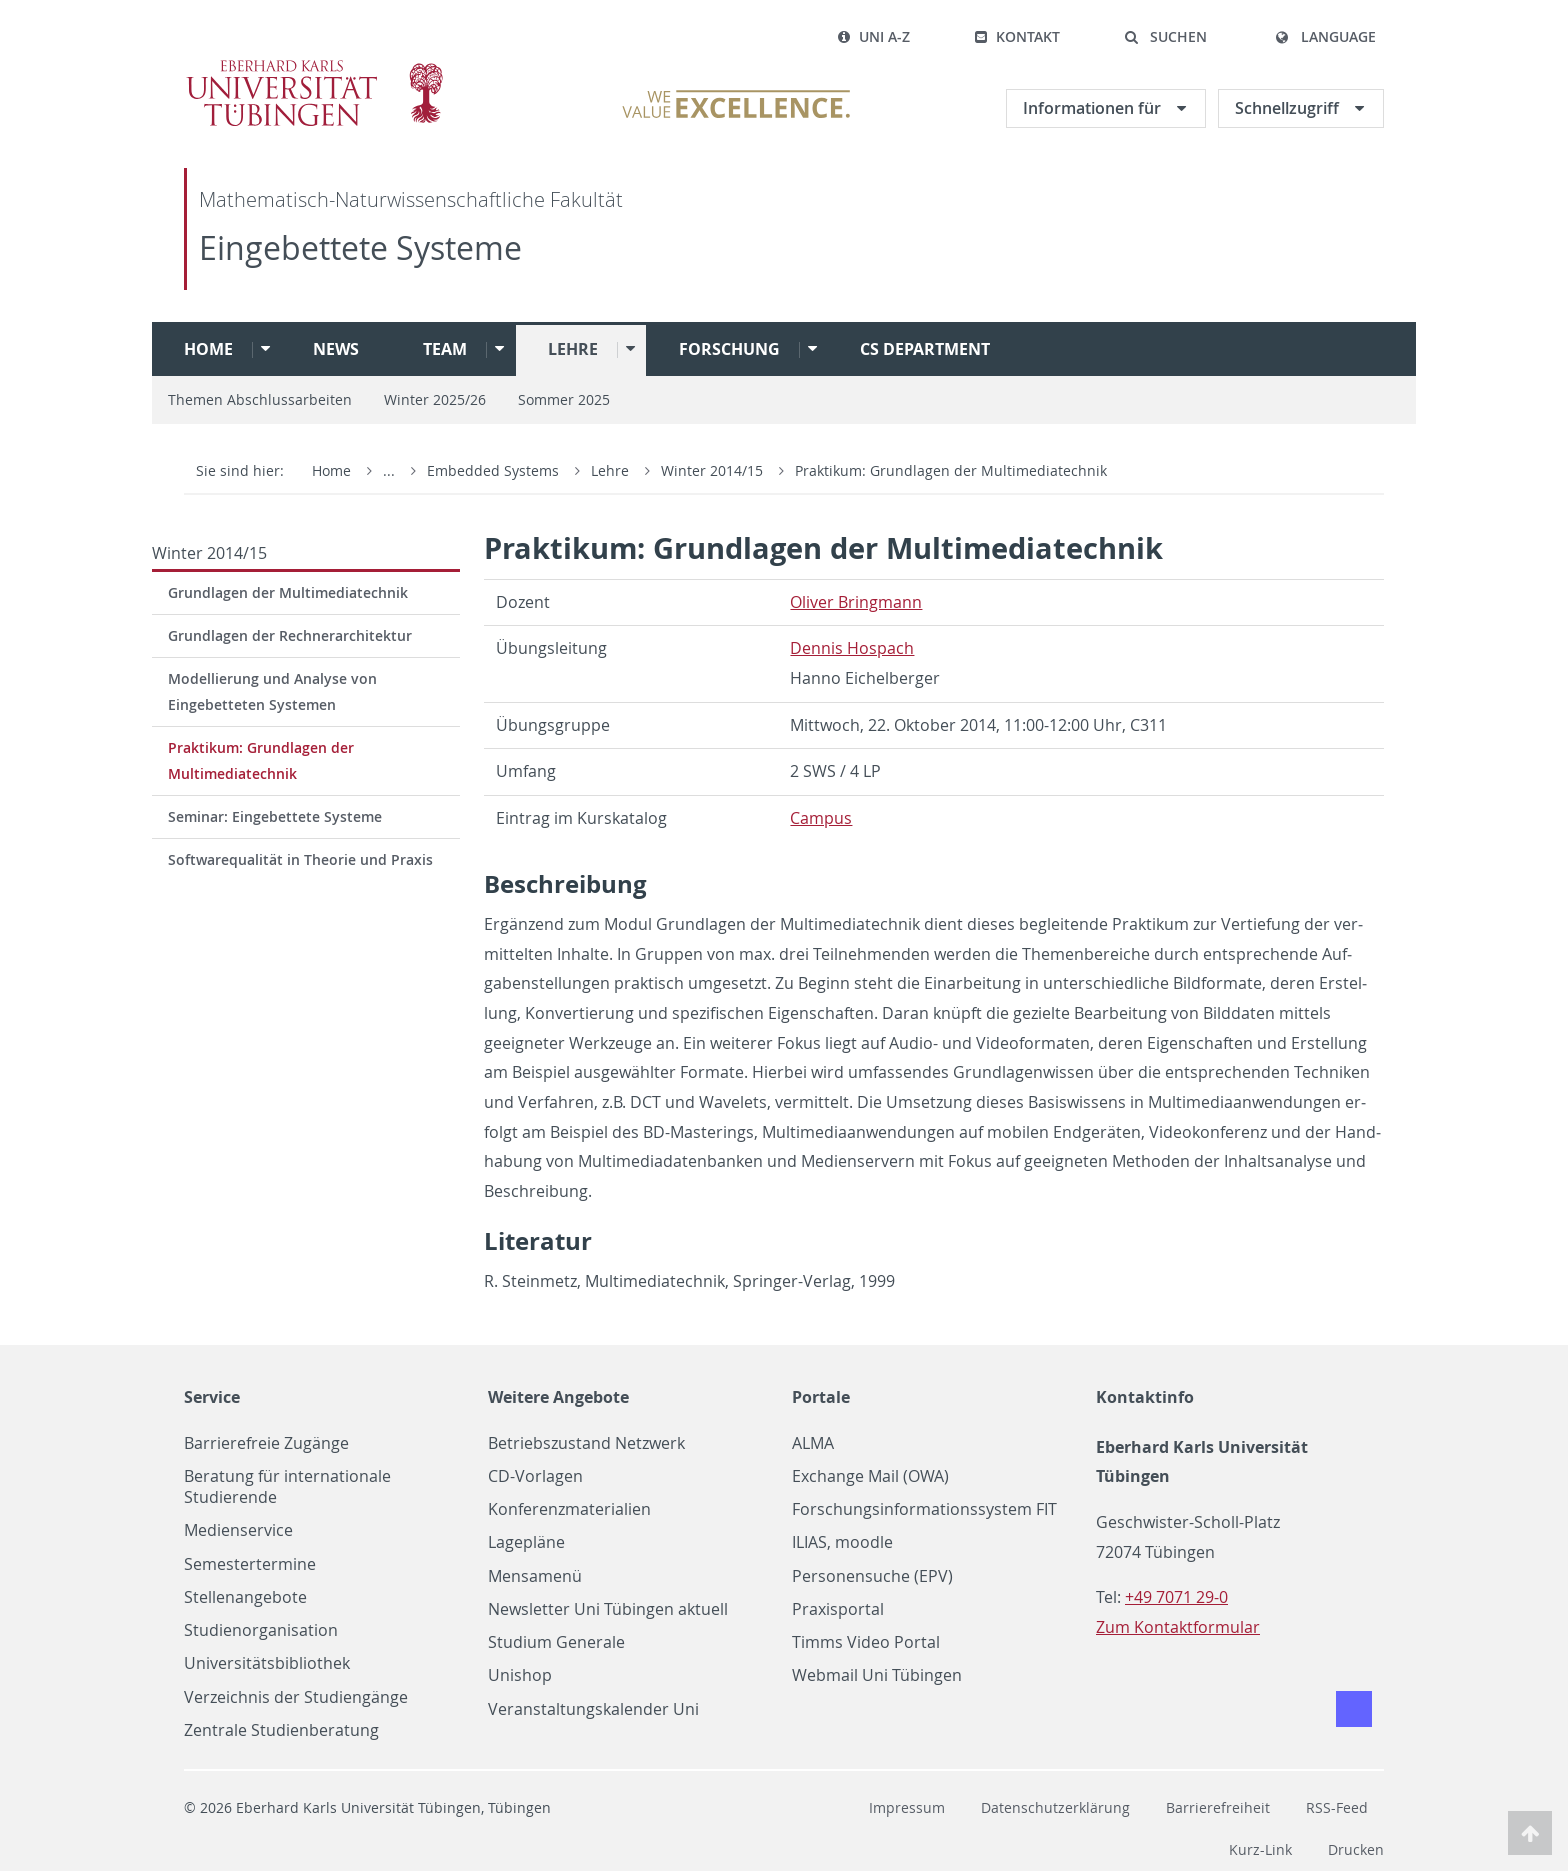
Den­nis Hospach (852, 648)
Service (212, 1397)
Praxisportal (838, 1609)
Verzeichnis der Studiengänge (296, 1697)
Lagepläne (526, 1542)
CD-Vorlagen (535, 1476)
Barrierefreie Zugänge (266, 1443)
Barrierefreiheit (1218, 1807)
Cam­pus (821, 818)
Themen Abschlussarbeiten (260, 399)
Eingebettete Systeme (360, 247)
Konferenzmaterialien (569, 1509)
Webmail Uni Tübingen (877, 1675)
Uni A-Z (873, 36)
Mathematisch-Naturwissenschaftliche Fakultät (411, 199)
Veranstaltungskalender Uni (593, 1709)
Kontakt (1017, 36)
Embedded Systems (495, 470)
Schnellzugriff (1289, 108)
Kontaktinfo (1145, 1397)
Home (208, 349)
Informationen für (1094, 108)
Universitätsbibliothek (267, 1663)
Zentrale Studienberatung (281, 1730)
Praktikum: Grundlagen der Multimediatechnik (951, 470)
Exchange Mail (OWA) (870, 1476)
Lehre (573, 349)
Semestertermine (250, 1564)
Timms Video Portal (866, 1642)
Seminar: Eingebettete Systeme (275, 816)
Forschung (729, 349)
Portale (821, 1397)
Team (445, 349)
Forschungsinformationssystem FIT (924, 1509)
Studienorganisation (261, 1630)
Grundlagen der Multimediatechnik (288, 592)
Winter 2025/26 (435, 399)
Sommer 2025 (564, 399)
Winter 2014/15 (714, 470)
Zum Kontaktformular (1178, 1627)
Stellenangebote (245, 1597)
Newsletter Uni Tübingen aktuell (608, 1609)
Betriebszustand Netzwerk (586, 1443)
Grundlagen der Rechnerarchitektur (290, 635)
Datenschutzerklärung (1055, 1807)
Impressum (907, 1807)
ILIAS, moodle (842, 1542)
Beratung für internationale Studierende (287, 1487)
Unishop (520, 1675)
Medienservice (238, 1530)
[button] (1165, 37)
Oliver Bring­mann (856, 602)
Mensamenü (535, 1576)
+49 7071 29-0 (1176, 1597)
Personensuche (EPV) (872, 1576)
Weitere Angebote (558, 1397)
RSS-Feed (1337, 1807)
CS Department (925, 349)
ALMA (813, 1443)
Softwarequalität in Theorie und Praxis (300, 859)
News (336, 349)
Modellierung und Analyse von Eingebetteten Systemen (272, 691)
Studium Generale (556, 1642)
